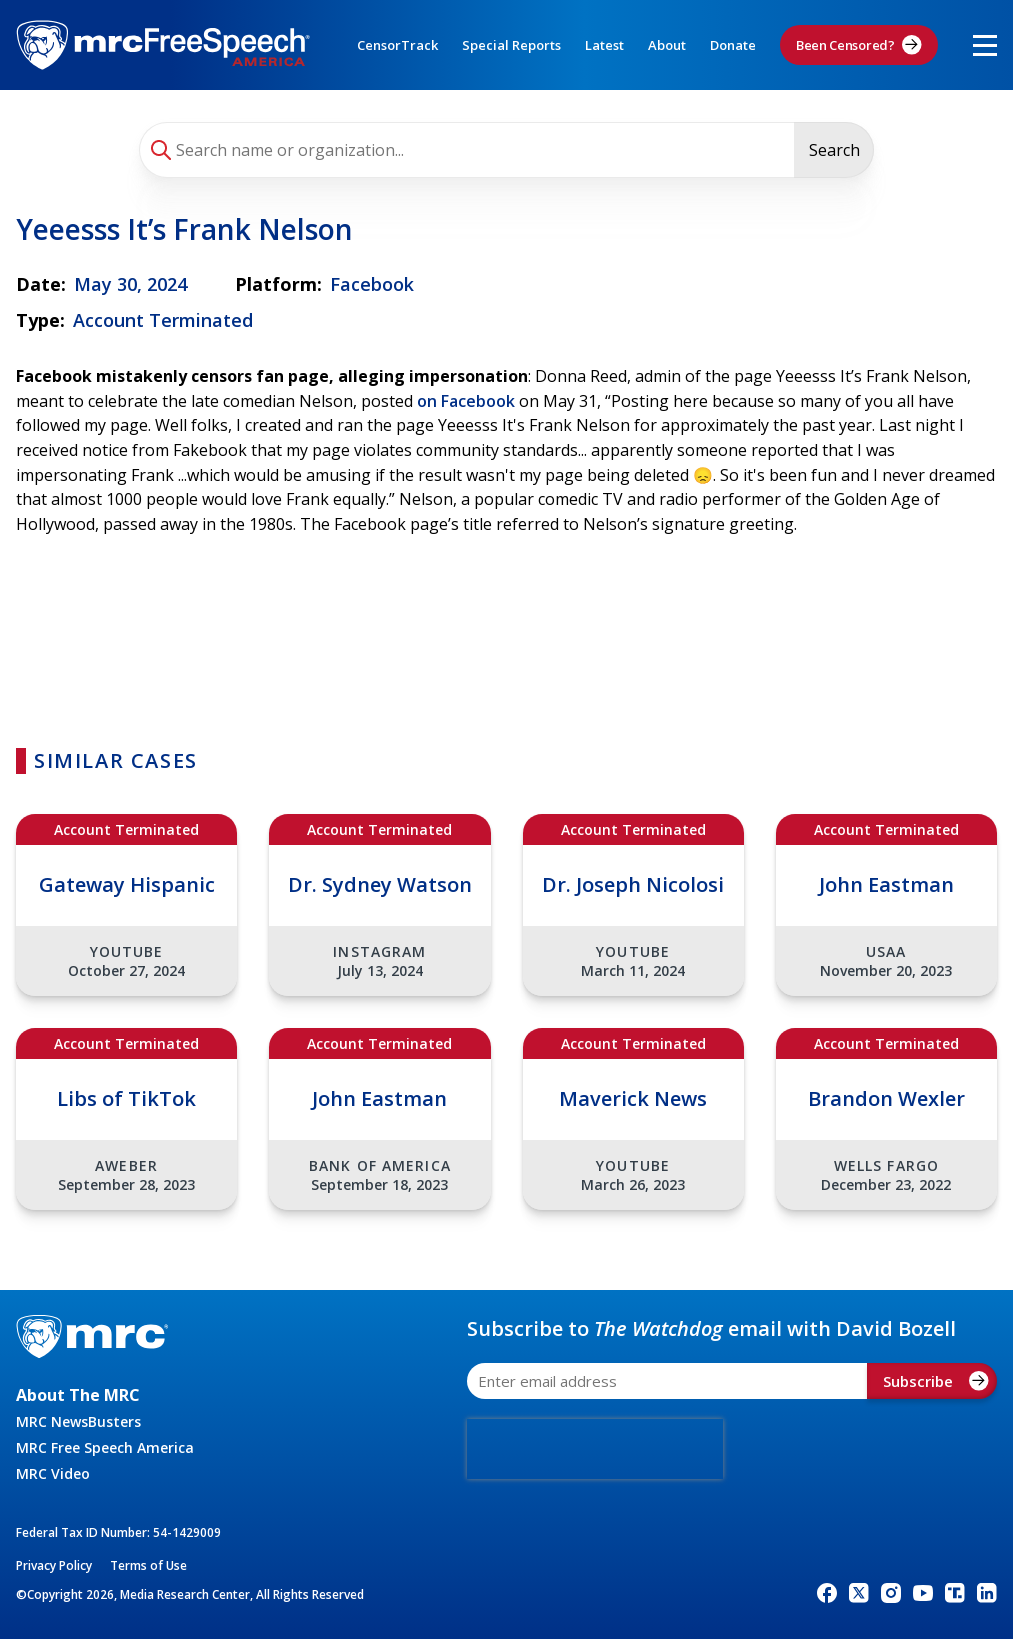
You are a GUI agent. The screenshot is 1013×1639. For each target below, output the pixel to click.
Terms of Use (148, 1565)
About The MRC (78, 1395)
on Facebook (466, 401)
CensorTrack (397, 45)
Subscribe (936, 1381)
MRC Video (53, 1473)
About (667, 45)
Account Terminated (163, 320)
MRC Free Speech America (105, 1447)
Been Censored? (859, 45)
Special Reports (511, 45)
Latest (604, 45)
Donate (733, 45)
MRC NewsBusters (78, 1421)
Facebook (372, 284)
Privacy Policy (54, 1565)
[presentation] (595, 1449)
